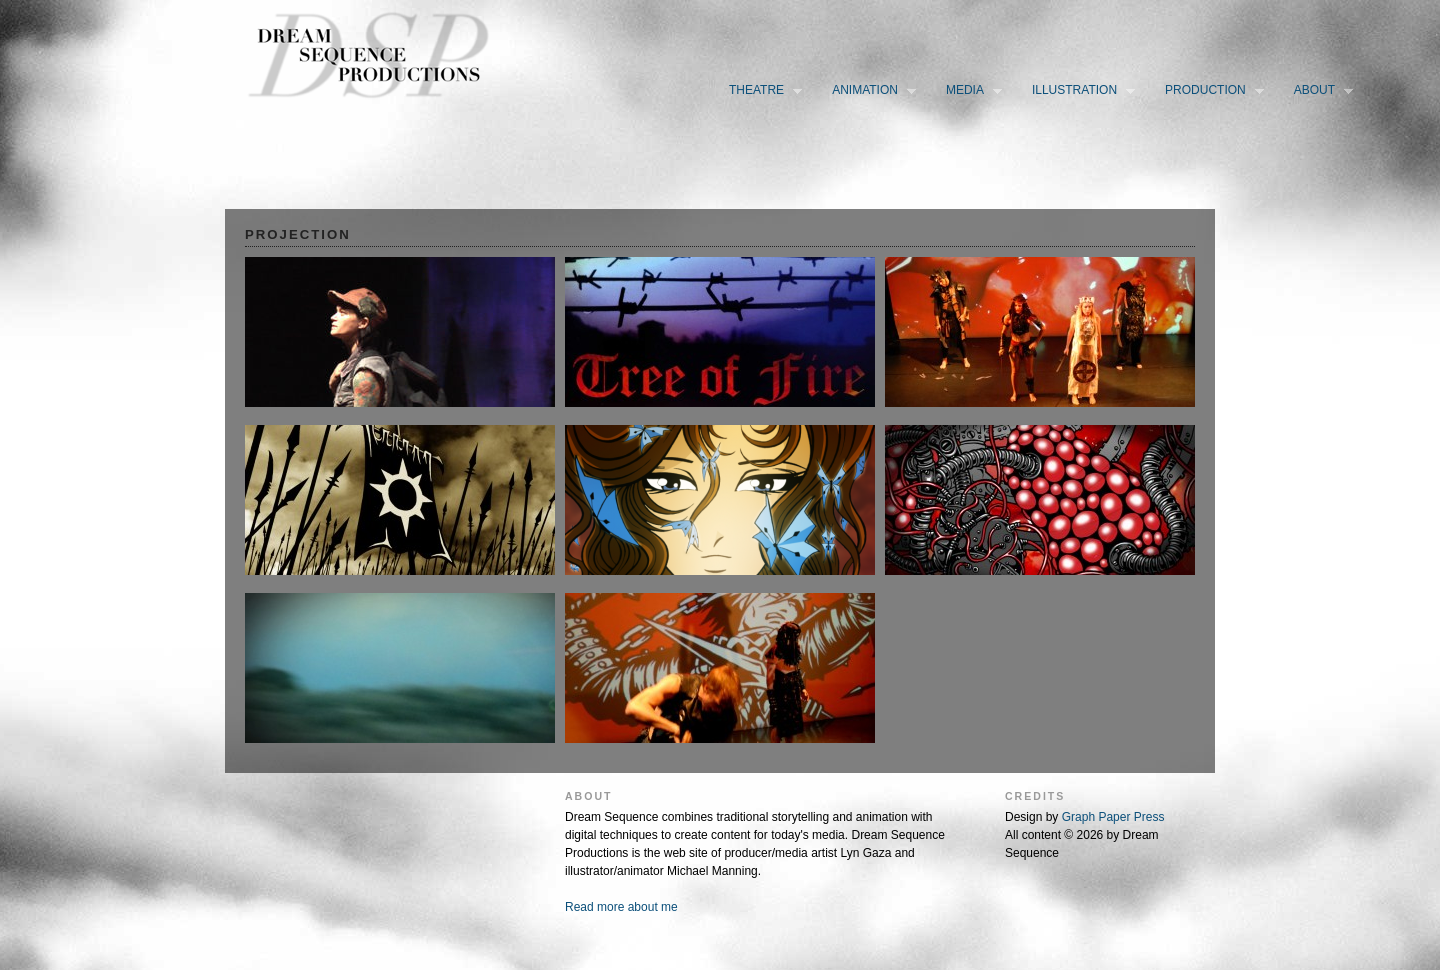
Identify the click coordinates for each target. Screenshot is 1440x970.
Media (969, 91)
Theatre (761, 91)
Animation (869, 91)
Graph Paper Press (1113, 817)
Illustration (1079, 91)
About (1319, 91)
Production (1210, 91)
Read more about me (621, 907)
